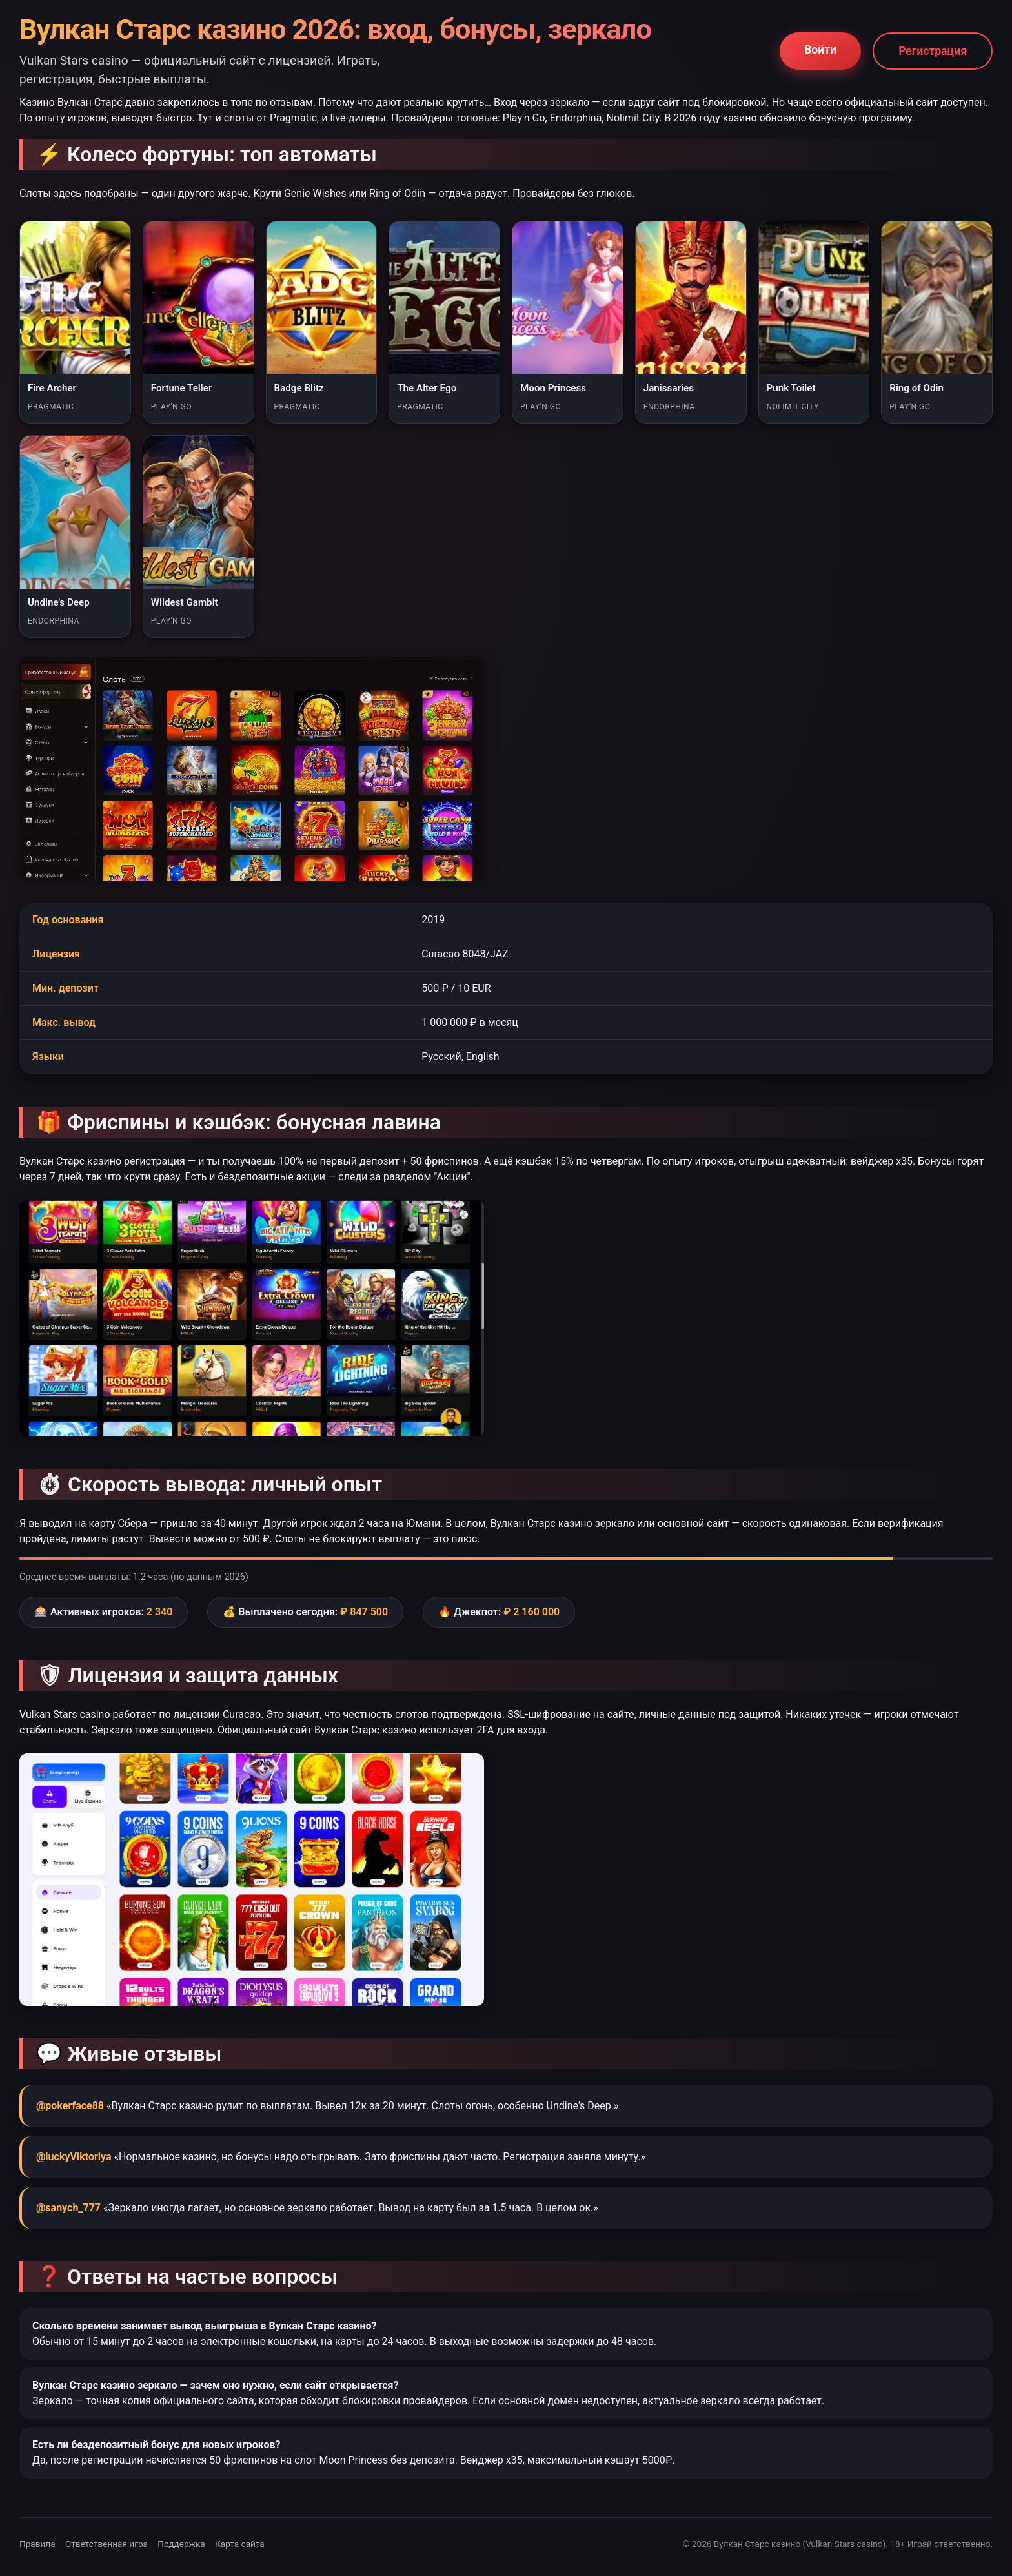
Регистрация (932, 51)
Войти (820, 49)
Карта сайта (240, 2544)
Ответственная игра (106, 2544)
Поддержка (181, 2544)
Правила (37, 2544)
